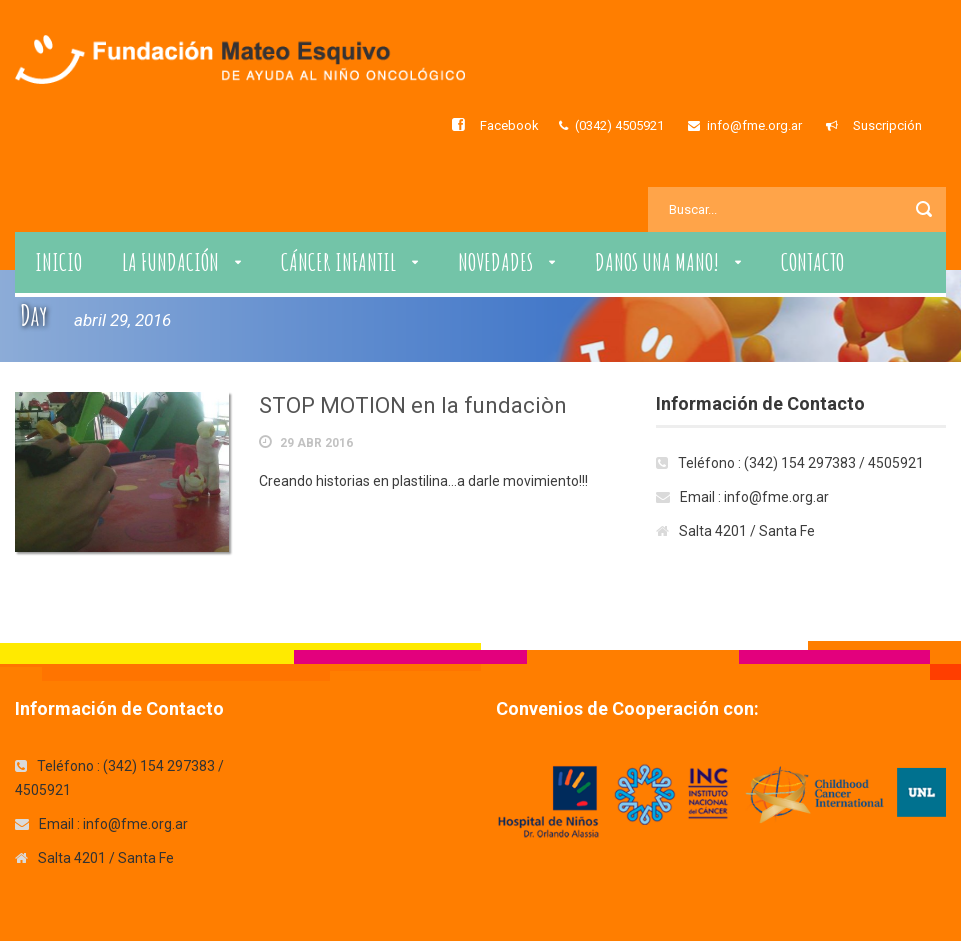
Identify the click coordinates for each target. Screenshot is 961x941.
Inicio (58, 262)
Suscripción (887, 125)
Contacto (812, 262)
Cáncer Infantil (338, 262)
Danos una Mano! (657, 262)
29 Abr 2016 (316, 443)
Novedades (495, 262)
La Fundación (170, 262)
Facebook (509, 125)
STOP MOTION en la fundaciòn (413, 405)
